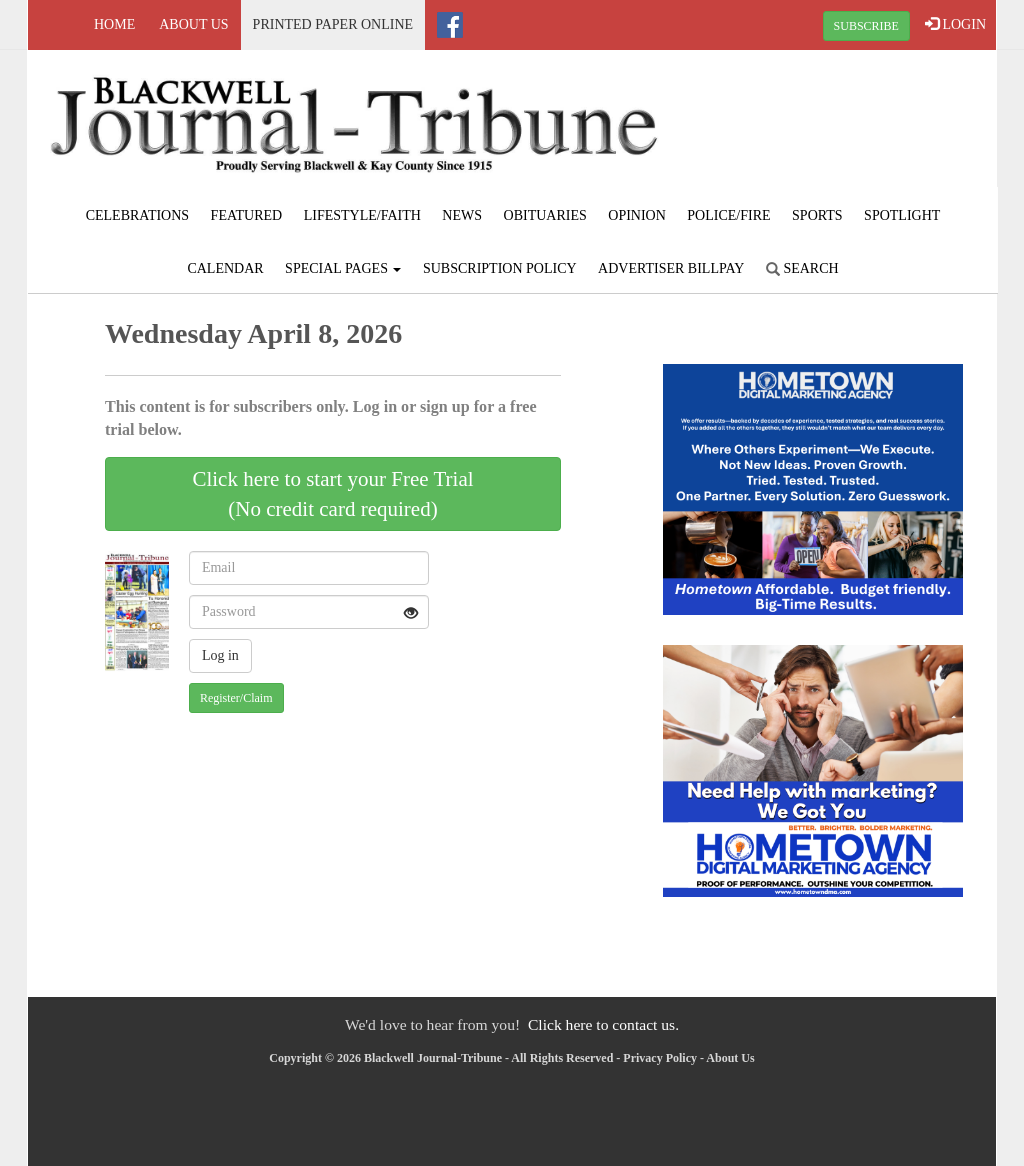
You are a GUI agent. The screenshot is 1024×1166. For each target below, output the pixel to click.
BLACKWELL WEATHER (834, 125)
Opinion (637, 215)
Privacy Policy (660, 1058)
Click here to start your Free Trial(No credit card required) (332, 494)
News (462, 215)
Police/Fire (728, 215)
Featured (247, 215)
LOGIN (955, 24)
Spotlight (902, 215)
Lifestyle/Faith (362, 215)
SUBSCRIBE (866, 26)
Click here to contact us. (603, 1024)
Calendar (225, 268)
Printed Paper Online (333, 24)
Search (802, 268)
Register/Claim (236, 698)
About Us (193, 24)
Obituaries (545, 215)
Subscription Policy (500, 268)
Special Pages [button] (343, 268)
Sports (817, 215)
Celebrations (137, 215)
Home (114, 24)
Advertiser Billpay (671, 268)
